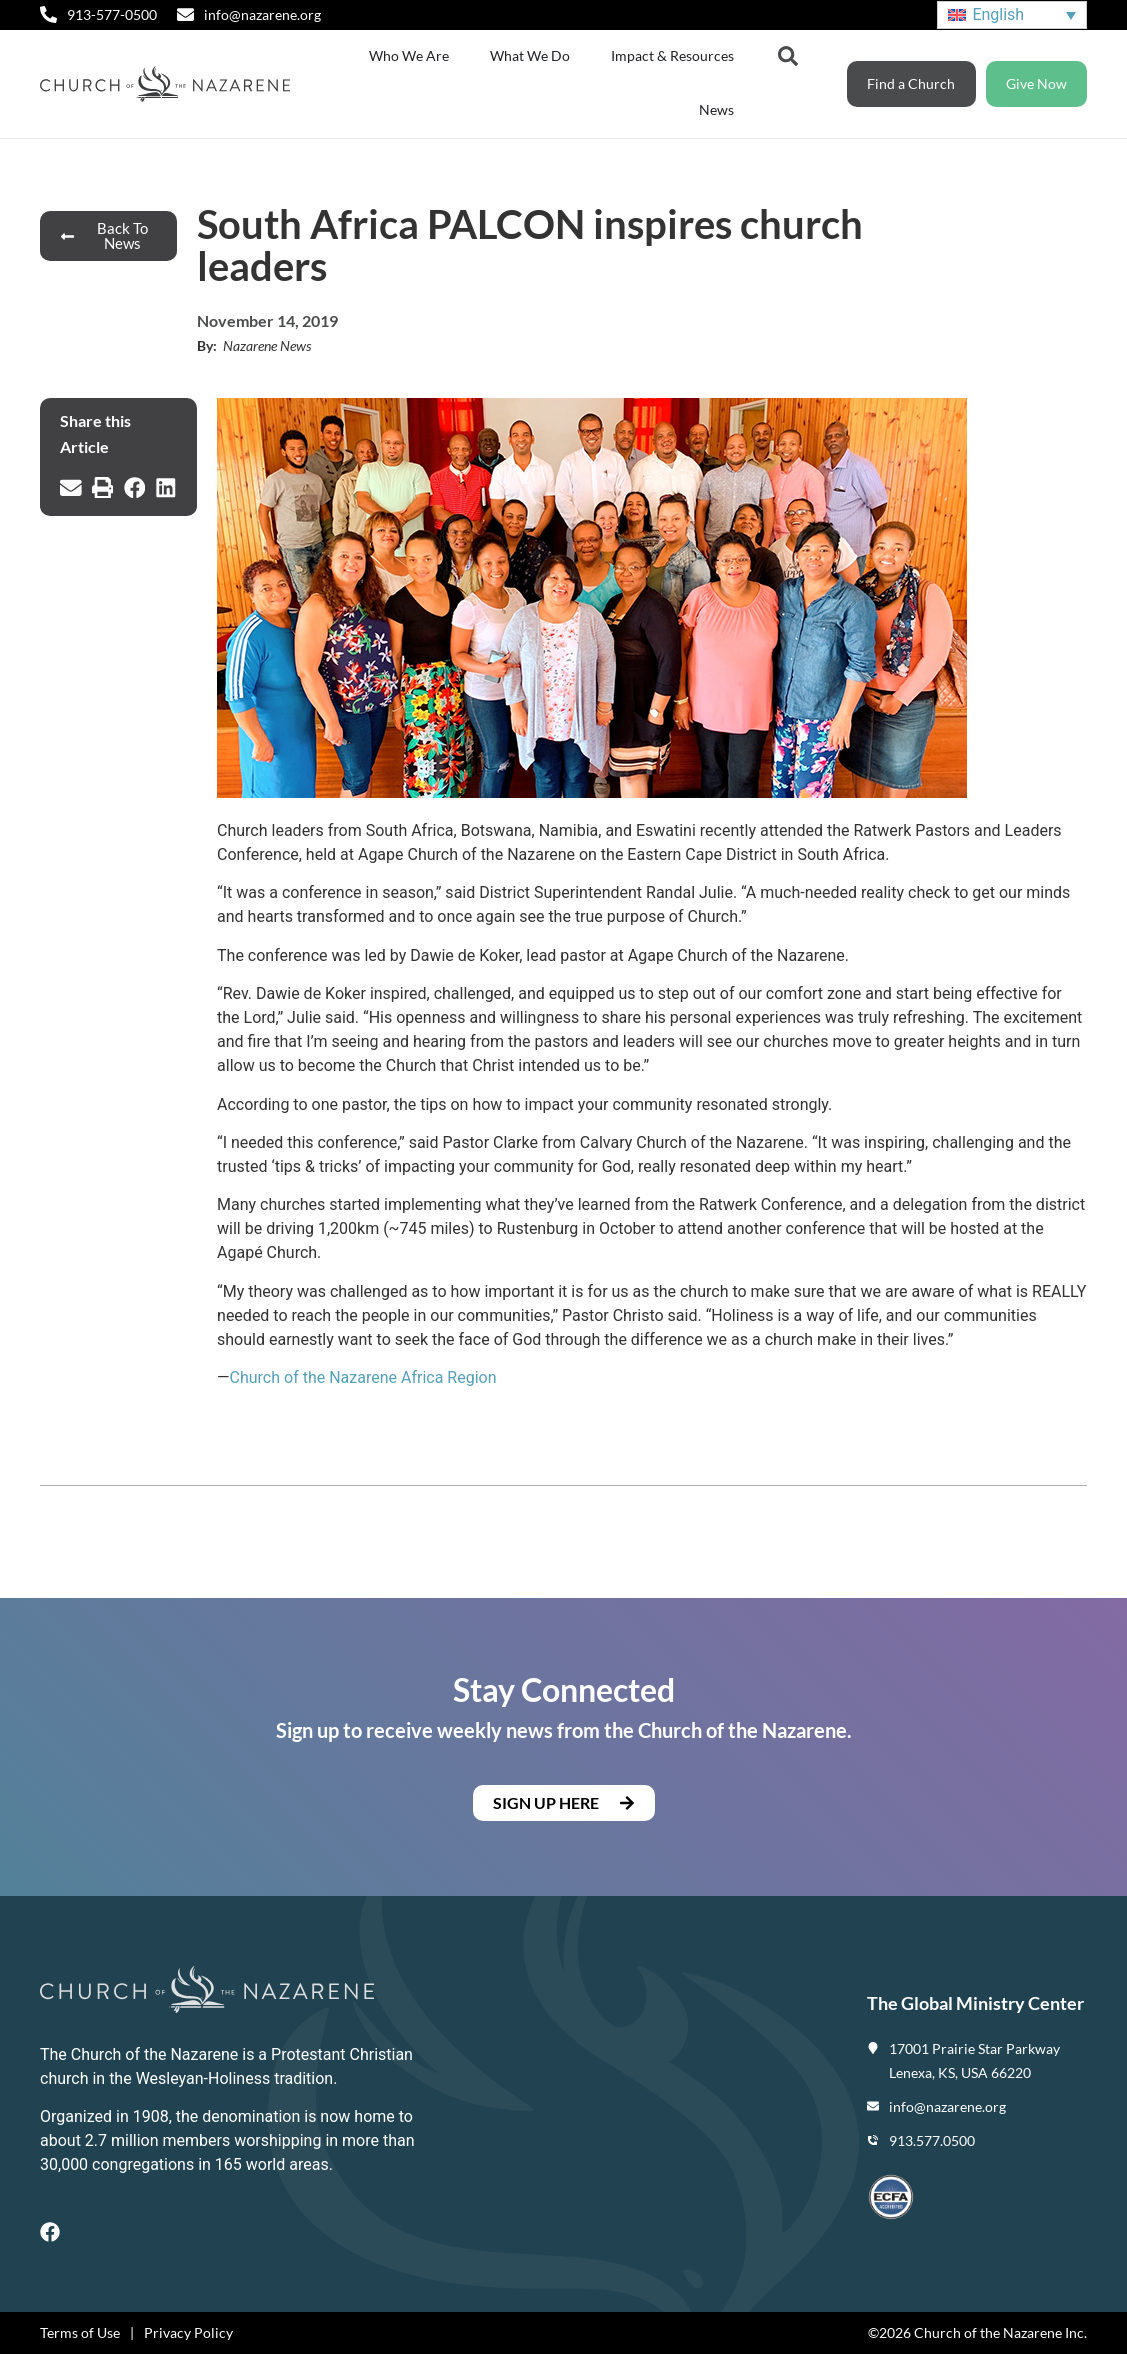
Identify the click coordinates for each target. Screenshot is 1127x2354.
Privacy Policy (188, 2332)
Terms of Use (80, 2332)
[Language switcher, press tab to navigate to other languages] (1012, 15)
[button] (71, 488)
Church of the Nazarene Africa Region (363, 1377)
